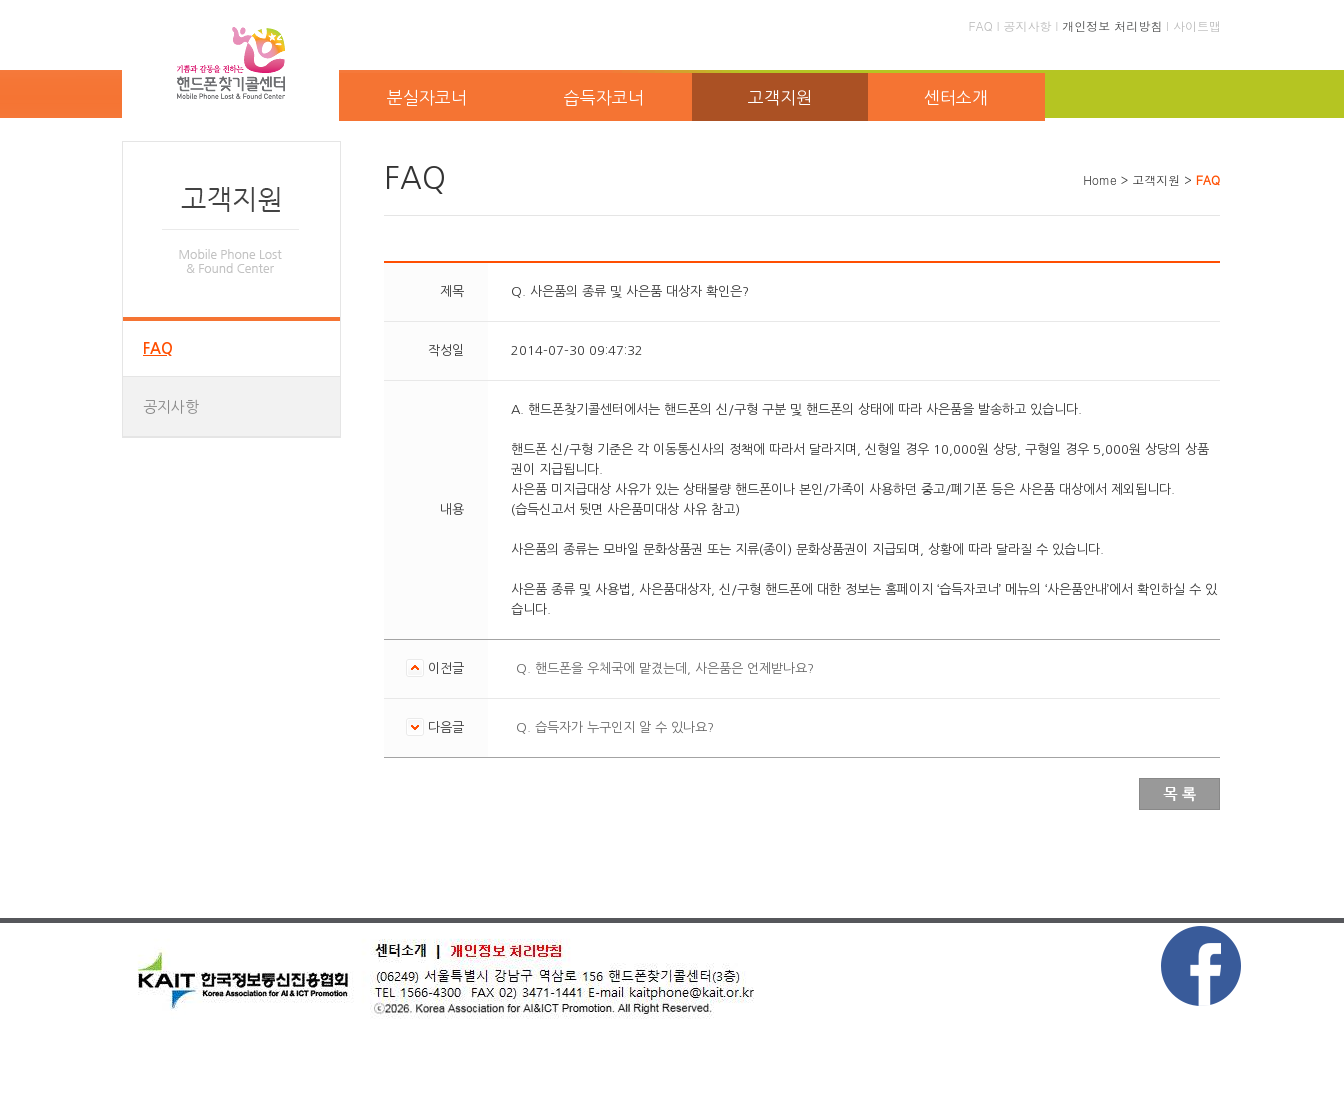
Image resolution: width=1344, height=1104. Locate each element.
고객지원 (780, 97)
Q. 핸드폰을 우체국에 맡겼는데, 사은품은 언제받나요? (665, 668)
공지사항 (1027, 25)
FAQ (980, 25)
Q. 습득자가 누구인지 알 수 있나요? (615, 727)
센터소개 (956, 97)
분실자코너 (427, 97)
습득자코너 (604, 97)
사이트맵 (1197, 25)
